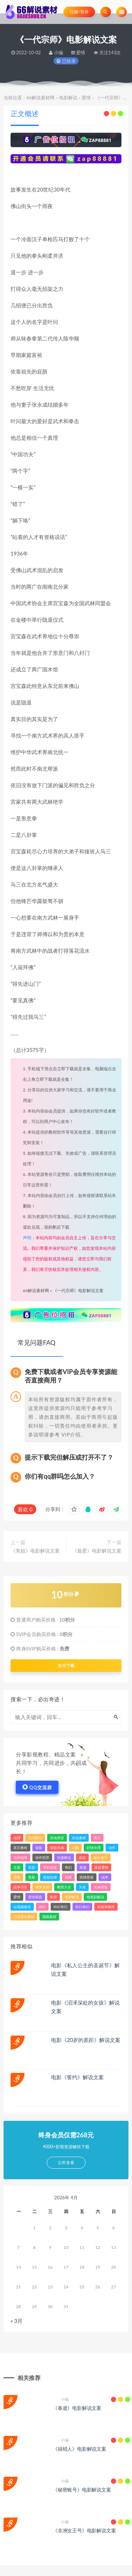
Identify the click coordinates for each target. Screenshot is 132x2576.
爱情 (86, 97)
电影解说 (68, 97)
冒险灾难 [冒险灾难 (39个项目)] (57, 1847)
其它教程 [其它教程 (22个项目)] (20, 1847)
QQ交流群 (37, 1787)
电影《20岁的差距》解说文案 (85, 2040)
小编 (61, 2399)
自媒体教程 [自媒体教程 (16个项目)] (106, 1907)
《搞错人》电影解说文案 (79, 2449)
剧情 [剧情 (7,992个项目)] (75, 1847)
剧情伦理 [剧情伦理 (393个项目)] (94, 1847)
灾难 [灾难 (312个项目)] (82, 1887)
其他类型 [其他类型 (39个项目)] (57, 1838)
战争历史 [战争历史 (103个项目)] (20, 1887)
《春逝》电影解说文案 (77, 2408)
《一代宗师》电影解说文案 (78, 1290)
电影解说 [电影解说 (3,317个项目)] (72, 1897)
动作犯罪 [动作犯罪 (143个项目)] (42, 1857)
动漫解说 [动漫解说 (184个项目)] (64, 1857)
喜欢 (25, 1509)
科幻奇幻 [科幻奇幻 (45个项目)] (61, 1907)
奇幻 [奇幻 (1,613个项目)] (68, 1867)
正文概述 (25, 113)
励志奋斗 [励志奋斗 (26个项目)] (101, 1857)
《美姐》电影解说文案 (35, 1551)
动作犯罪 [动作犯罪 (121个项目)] (20, 1857)
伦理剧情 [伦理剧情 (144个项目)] (35, 1838)
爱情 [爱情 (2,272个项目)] (16, 1897)
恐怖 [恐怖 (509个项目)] (16, 1877)
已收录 (65, 61)
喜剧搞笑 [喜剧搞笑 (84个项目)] (50, 1867)
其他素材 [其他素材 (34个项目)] (79, 1838)
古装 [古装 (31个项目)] (16, 1867)
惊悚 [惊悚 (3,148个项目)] (68, 1877)
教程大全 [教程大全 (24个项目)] (64, 1887)
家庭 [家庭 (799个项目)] (83, 1867)
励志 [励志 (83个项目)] (82, 1857)
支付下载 (66, 1665)
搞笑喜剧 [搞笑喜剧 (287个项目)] (42, 1887)
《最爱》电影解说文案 (96, 1551)
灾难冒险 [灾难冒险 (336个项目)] (101, 1887)
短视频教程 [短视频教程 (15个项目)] (22, 1907)
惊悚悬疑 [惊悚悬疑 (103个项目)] (87, 1877)
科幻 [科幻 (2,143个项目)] (42, 1907)
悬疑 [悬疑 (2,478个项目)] (31, 1877)
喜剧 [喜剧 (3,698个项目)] (31, 1867)
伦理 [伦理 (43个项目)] (16, 1838)
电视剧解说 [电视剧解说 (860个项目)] (95, 1897)
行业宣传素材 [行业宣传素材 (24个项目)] (23, 1916)
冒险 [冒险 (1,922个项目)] (38, 1847)
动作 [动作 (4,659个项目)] (111, 1847)
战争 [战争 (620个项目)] (104, 1877)
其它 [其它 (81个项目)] (97, 1838)
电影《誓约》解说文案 (77, 2077)
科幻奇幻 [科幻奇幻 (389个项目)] (82, 1907)
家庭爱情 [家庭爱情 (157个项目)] (101, 1867)
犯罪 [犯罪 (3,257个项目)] (53, 1897)
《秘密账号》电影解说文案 (82, 2490)
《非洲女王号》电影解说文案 (84, 2530)
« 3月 (17, 2321)
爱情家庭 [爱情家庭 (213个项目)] (35, 1897)
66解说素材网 (40, 97)
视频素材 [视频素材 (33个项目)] (49, 1916)
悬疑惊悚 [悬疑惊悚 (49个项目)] (50, 1877)
